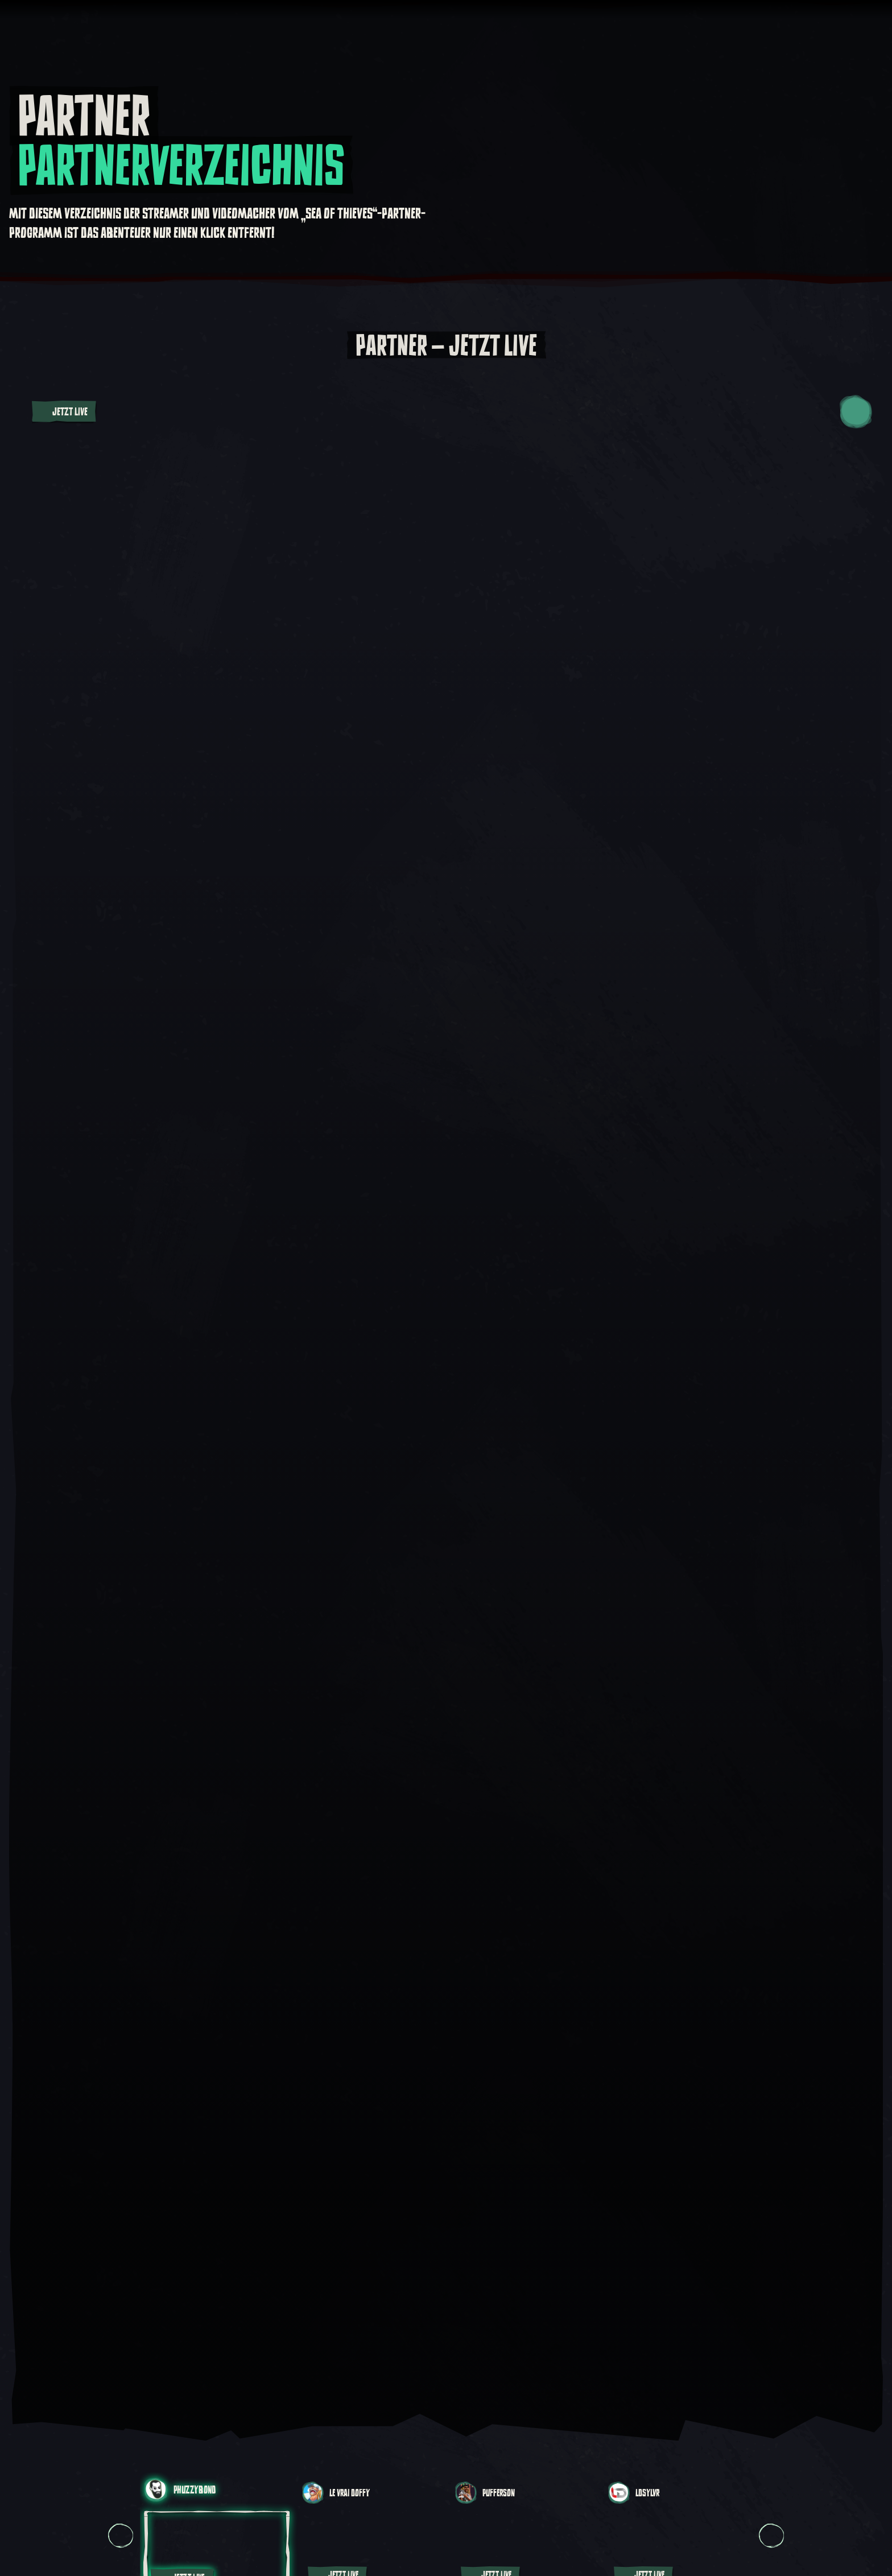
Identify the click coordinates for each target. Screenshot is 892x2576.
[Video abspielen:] (446, 1387)
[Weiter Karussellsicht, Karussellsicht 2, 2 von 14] (771, 2535)
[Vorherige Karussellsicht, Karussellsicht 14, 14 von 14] (120, 2535)
